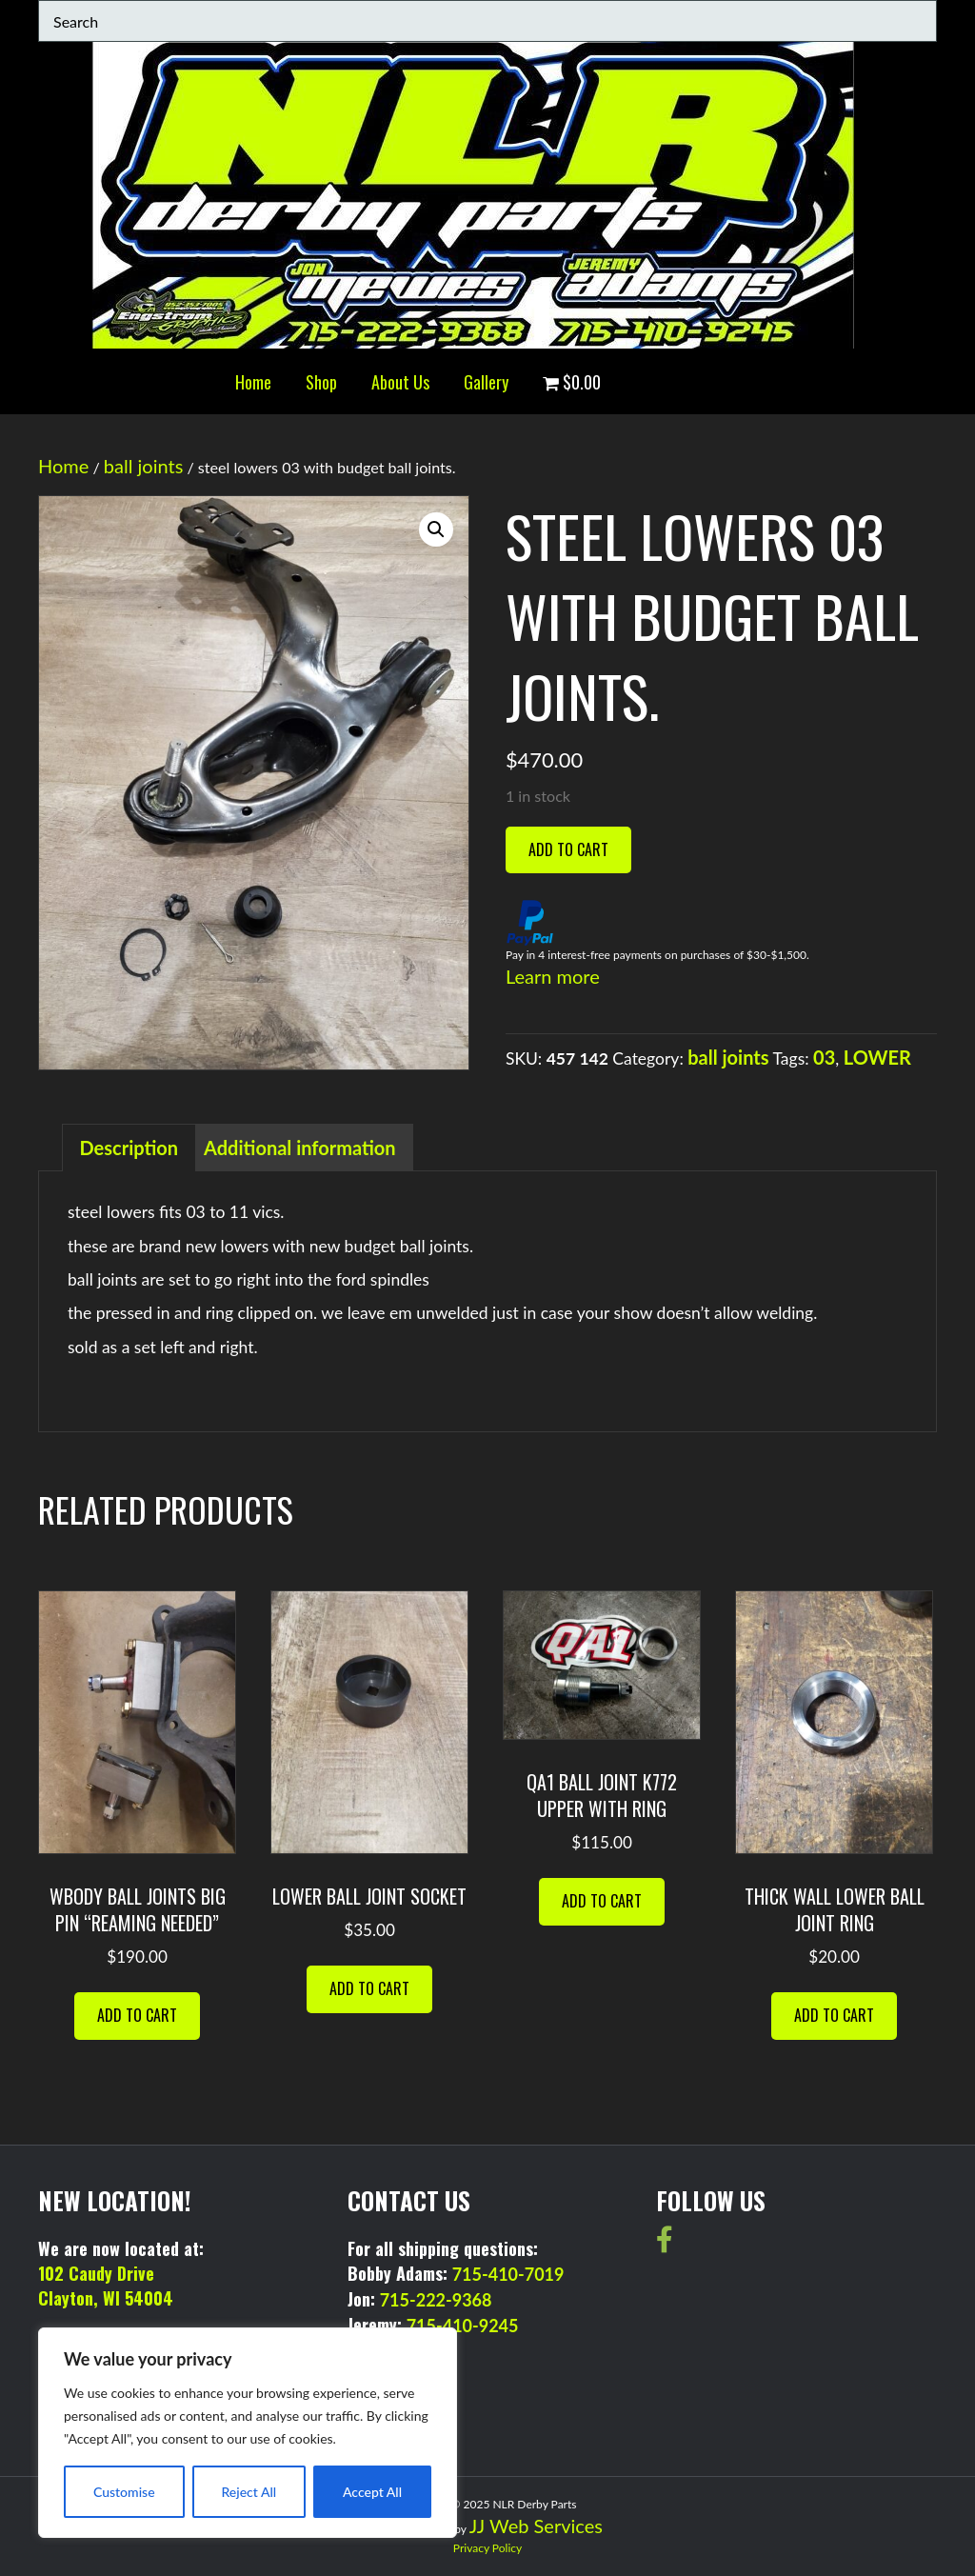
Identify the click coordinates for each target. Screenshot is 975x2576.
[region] (247, 2432)
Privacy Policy (487, 2548)
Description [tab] (129, 1147)
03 (824, 1057)
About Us (400, 381)
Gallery (486, 381)
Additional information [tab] (300, 1147)
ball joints (144, 465)
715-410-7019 (508, 2274)
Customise (124, 2492)
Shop (321, 381)
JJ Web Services (536, 2525)
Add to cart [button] (137, 2015)
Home (253, 381)
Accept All (372, 2492)
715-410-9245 (463, 2325)
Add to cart (568, 849)
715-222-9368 (436, 2299)
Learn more (553, 976)
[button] (436, 529)
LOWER (877, 1057)
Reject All (248, 2492)
